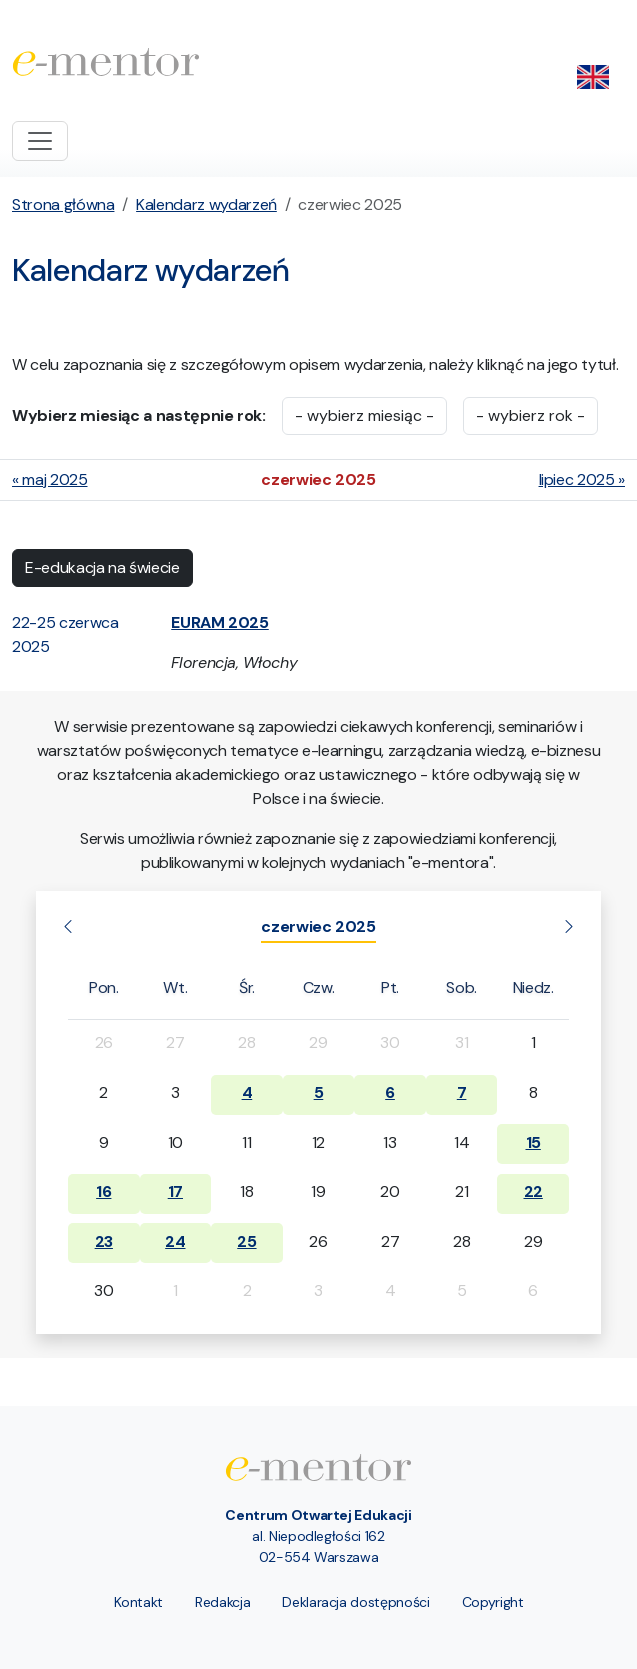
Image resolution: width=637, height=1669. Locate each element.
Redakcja (222, 1602)
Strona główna (63, 204)
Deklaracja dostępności (355, 1602)
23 (104, 1241)
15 (533, 1142)
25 (246, 1241)
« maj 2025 (50, 479)
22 (533, 1191)
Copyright (493, 1602)
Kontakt (139, 1602)
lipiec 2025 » (582, 479)
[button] (220, 622)
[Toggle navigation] (40, 141)
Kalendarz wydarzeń (206, 204)
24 (175, 1241)
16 (103, 1191)
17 (175, 1191)
